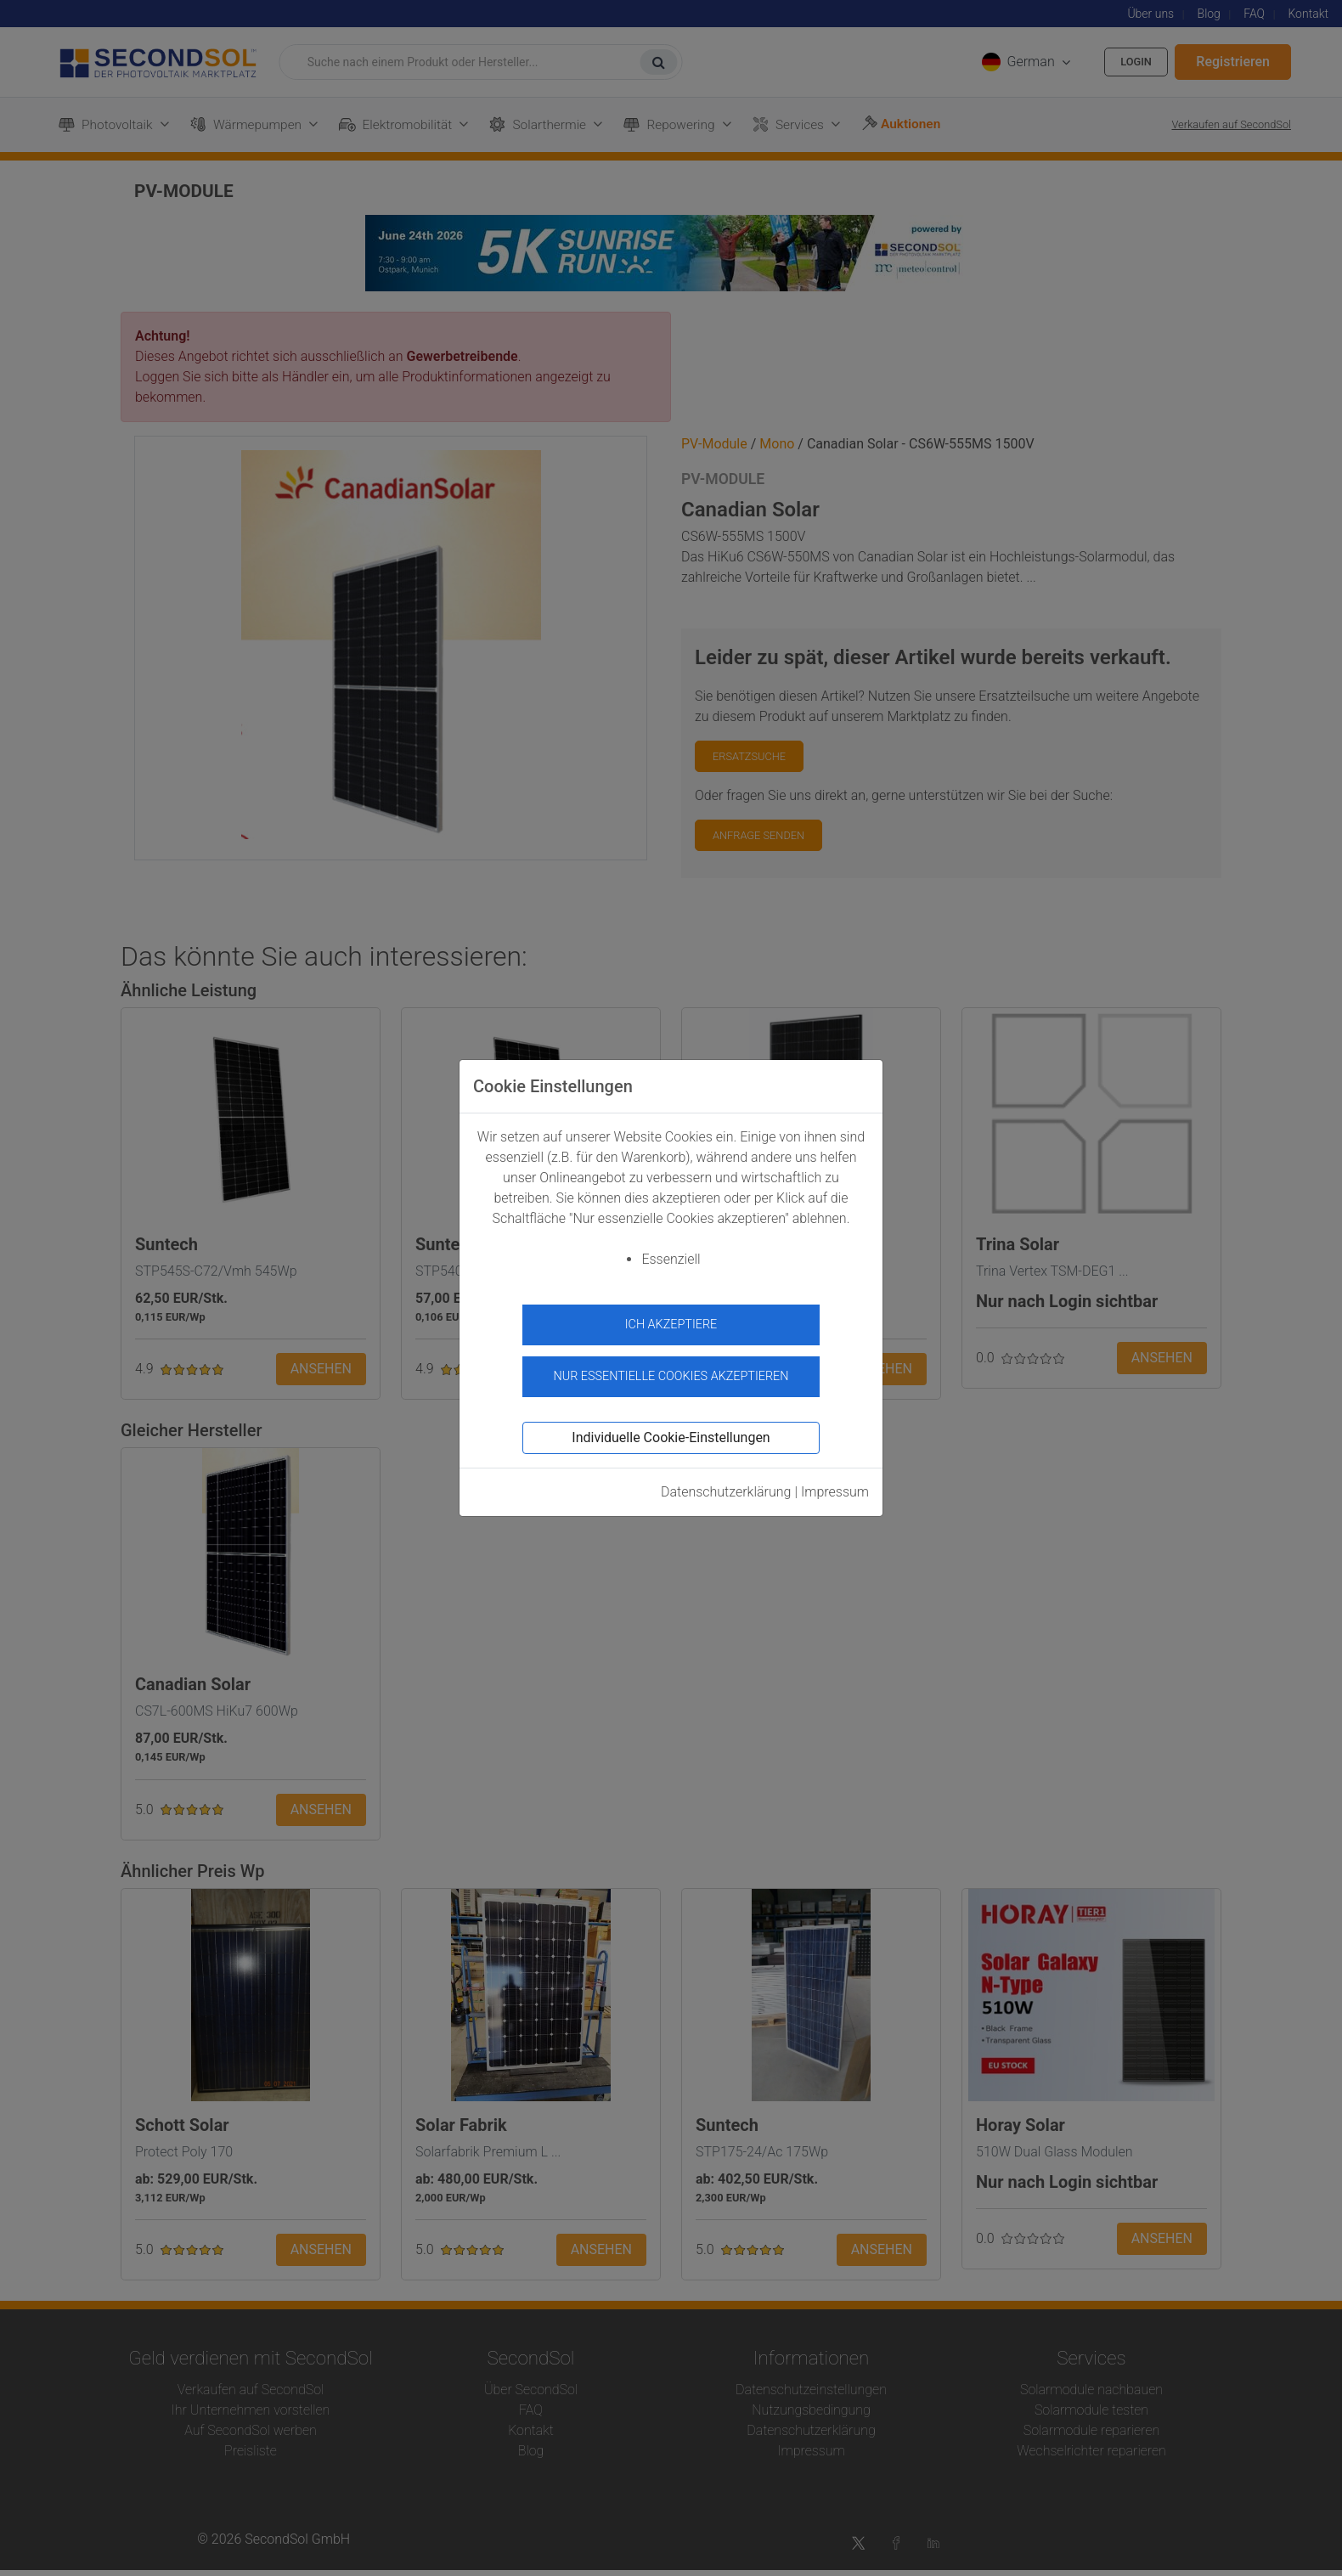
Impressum (835, 1484)
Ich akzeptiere (671, 1324)
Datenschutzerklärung (726, 1484)
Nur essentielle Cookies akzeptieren (670, 1369)
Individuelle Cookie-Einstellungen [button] (671, 1430)
